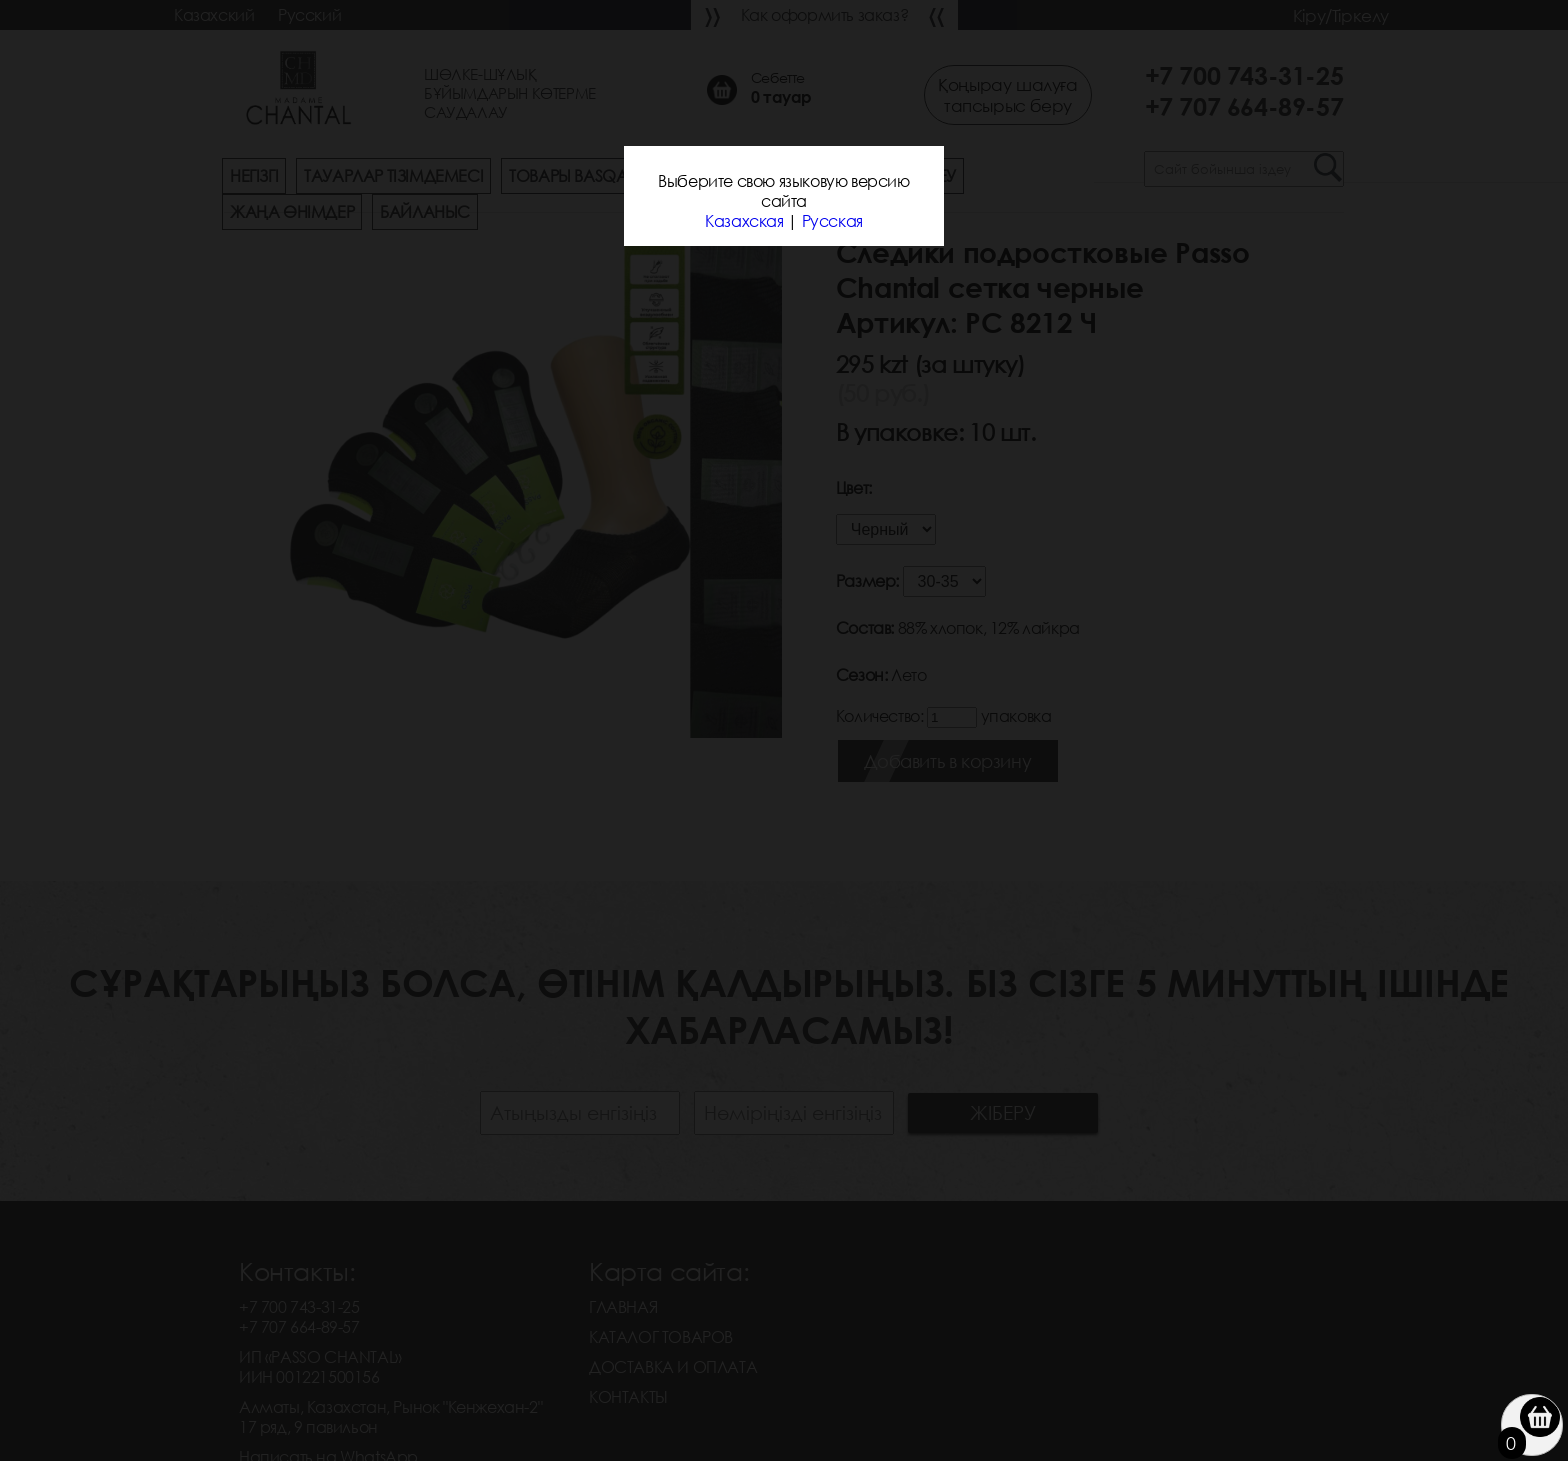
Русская (832, 221)
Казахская (744, 221)
